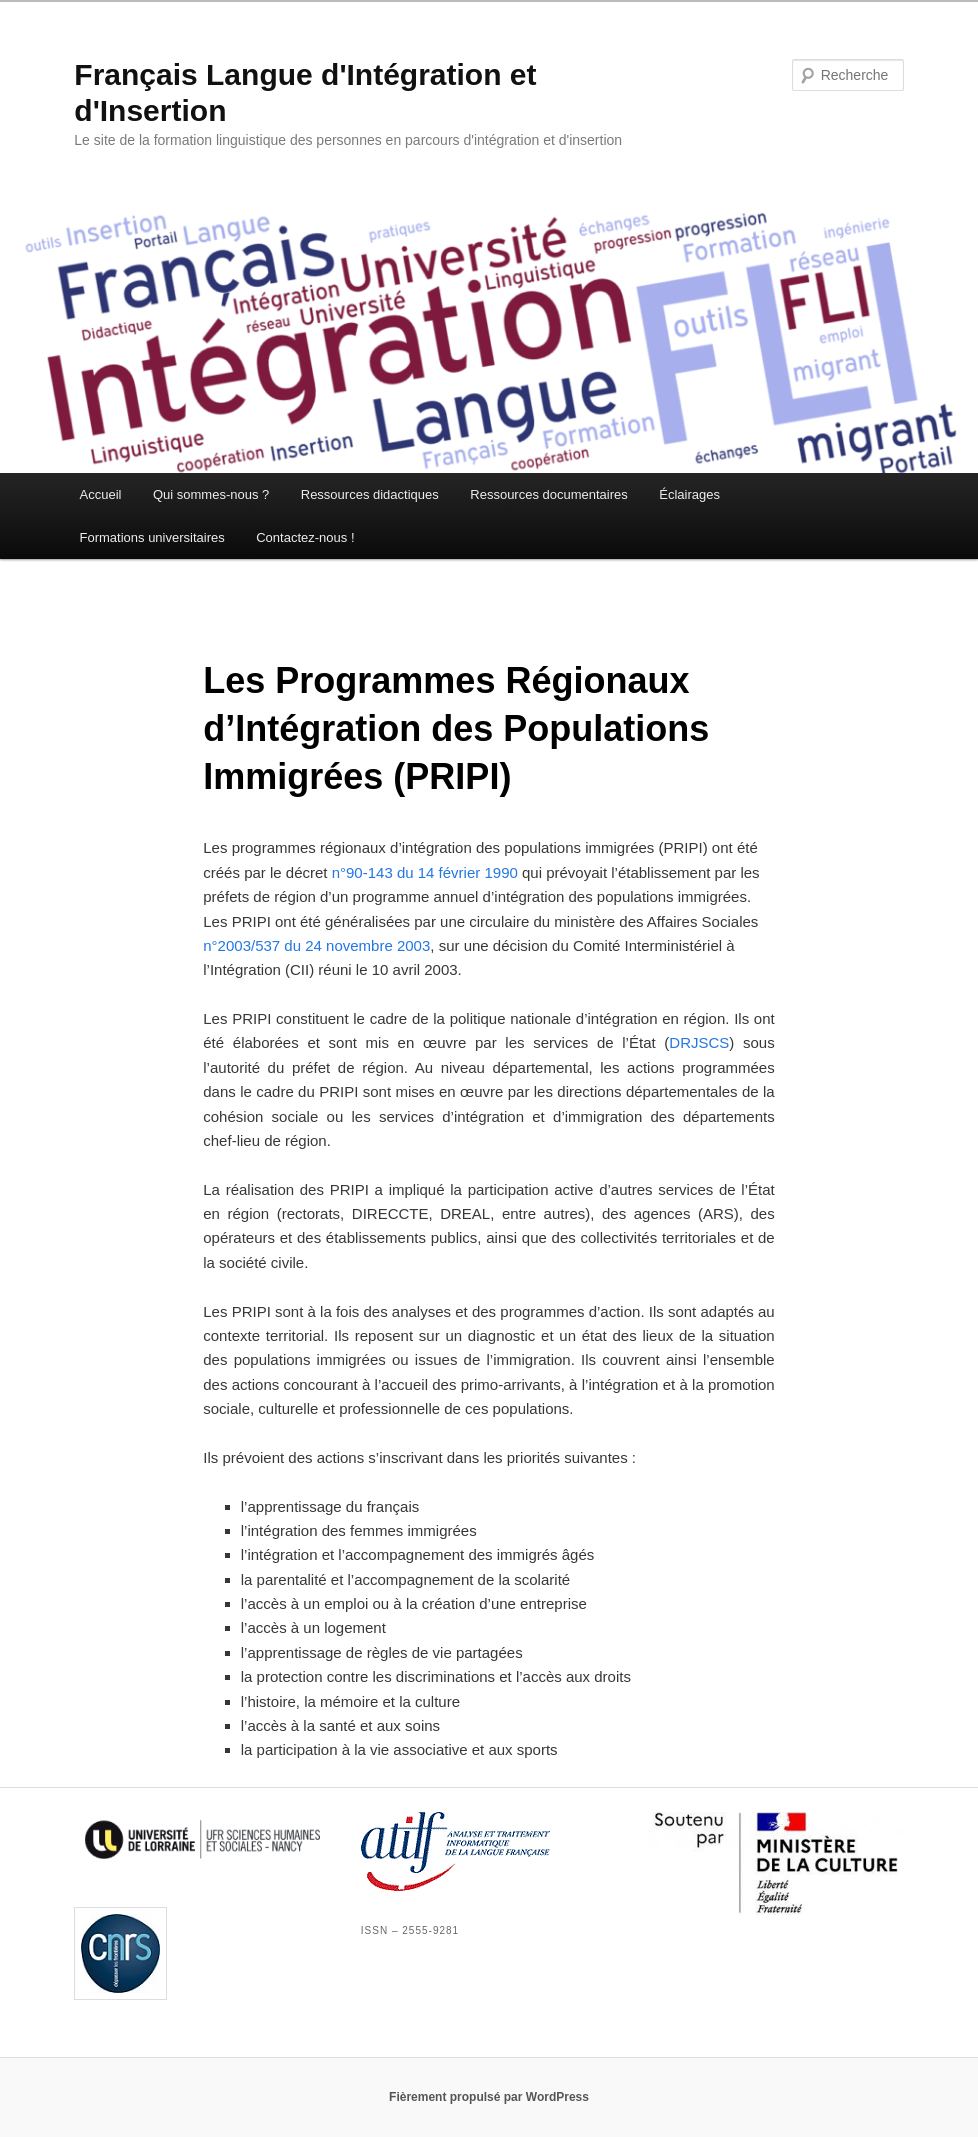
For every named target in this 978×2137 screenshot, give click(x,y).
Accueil (101, 494)
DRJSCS (699, 1042)
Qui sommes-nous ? (211, 494)
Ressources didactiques (370, 494)
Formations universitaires (152, 537)
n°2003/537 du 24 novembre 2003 (316, 945)
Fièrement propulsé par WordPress (489, 2097)
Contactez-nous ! (305, 537)
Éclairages (689, 494)
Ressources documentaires (549, 494)
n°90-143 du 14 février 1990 (425, 872)
